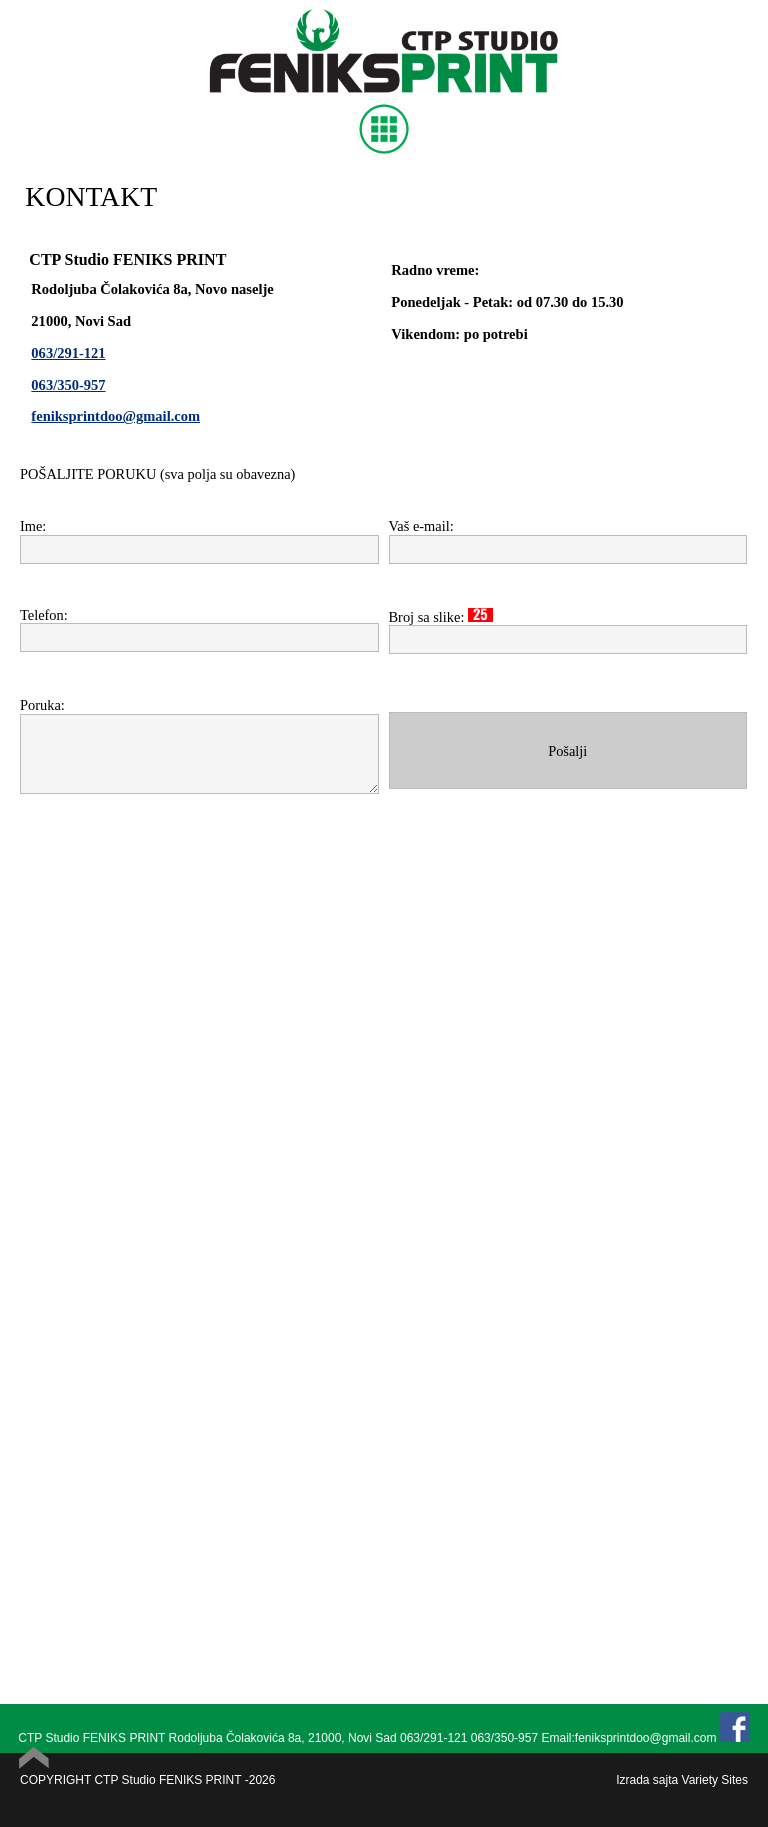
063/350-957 (68, 385)
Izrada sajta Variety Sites (682, 1780)
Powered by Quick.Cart (56, 1815)
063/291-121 (68, 353)
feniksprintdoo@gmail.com (115, 416)
